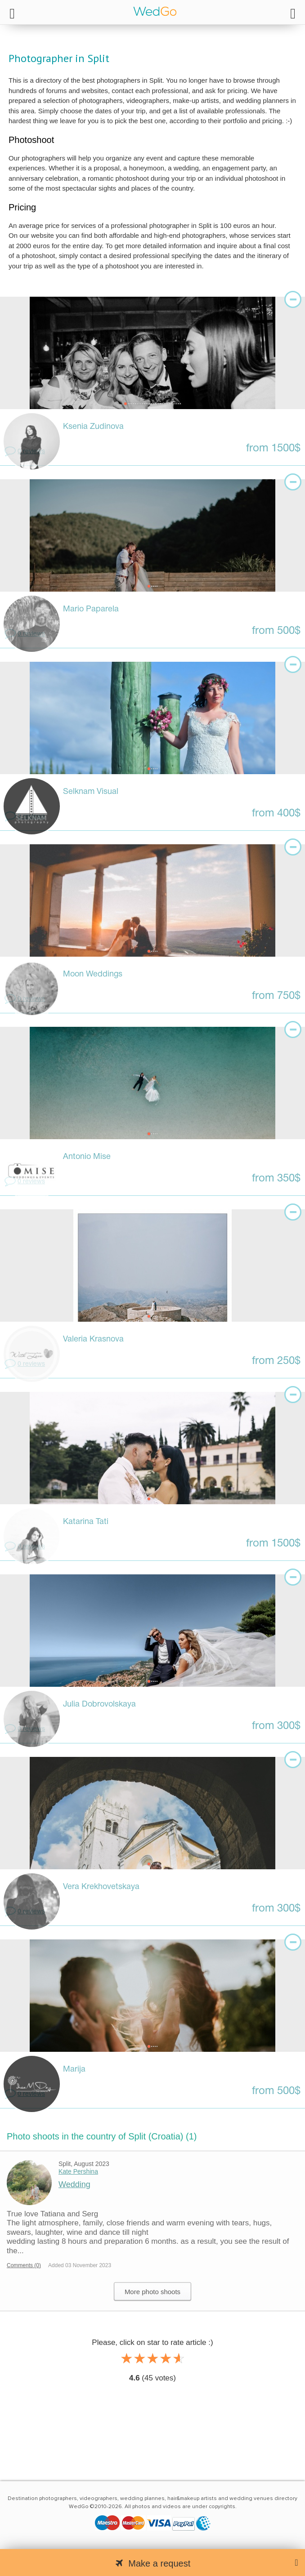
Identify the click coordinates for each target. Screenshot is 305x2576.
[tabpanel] (152, 353)
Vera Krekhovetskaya (101, 1887)
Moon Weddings (92, 974)
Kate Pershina (78, 2171)
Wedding (74, 2184)
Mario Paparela (91, 609)
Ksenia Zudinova (93, 427)
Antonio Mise (87, 1157)
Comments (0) (24, 2265)
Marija (74, 2069)
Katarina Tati (85, 1522)
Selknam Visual (90, 792)
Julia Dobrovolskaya (99, 1704)
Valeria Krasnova (93, 1339)
